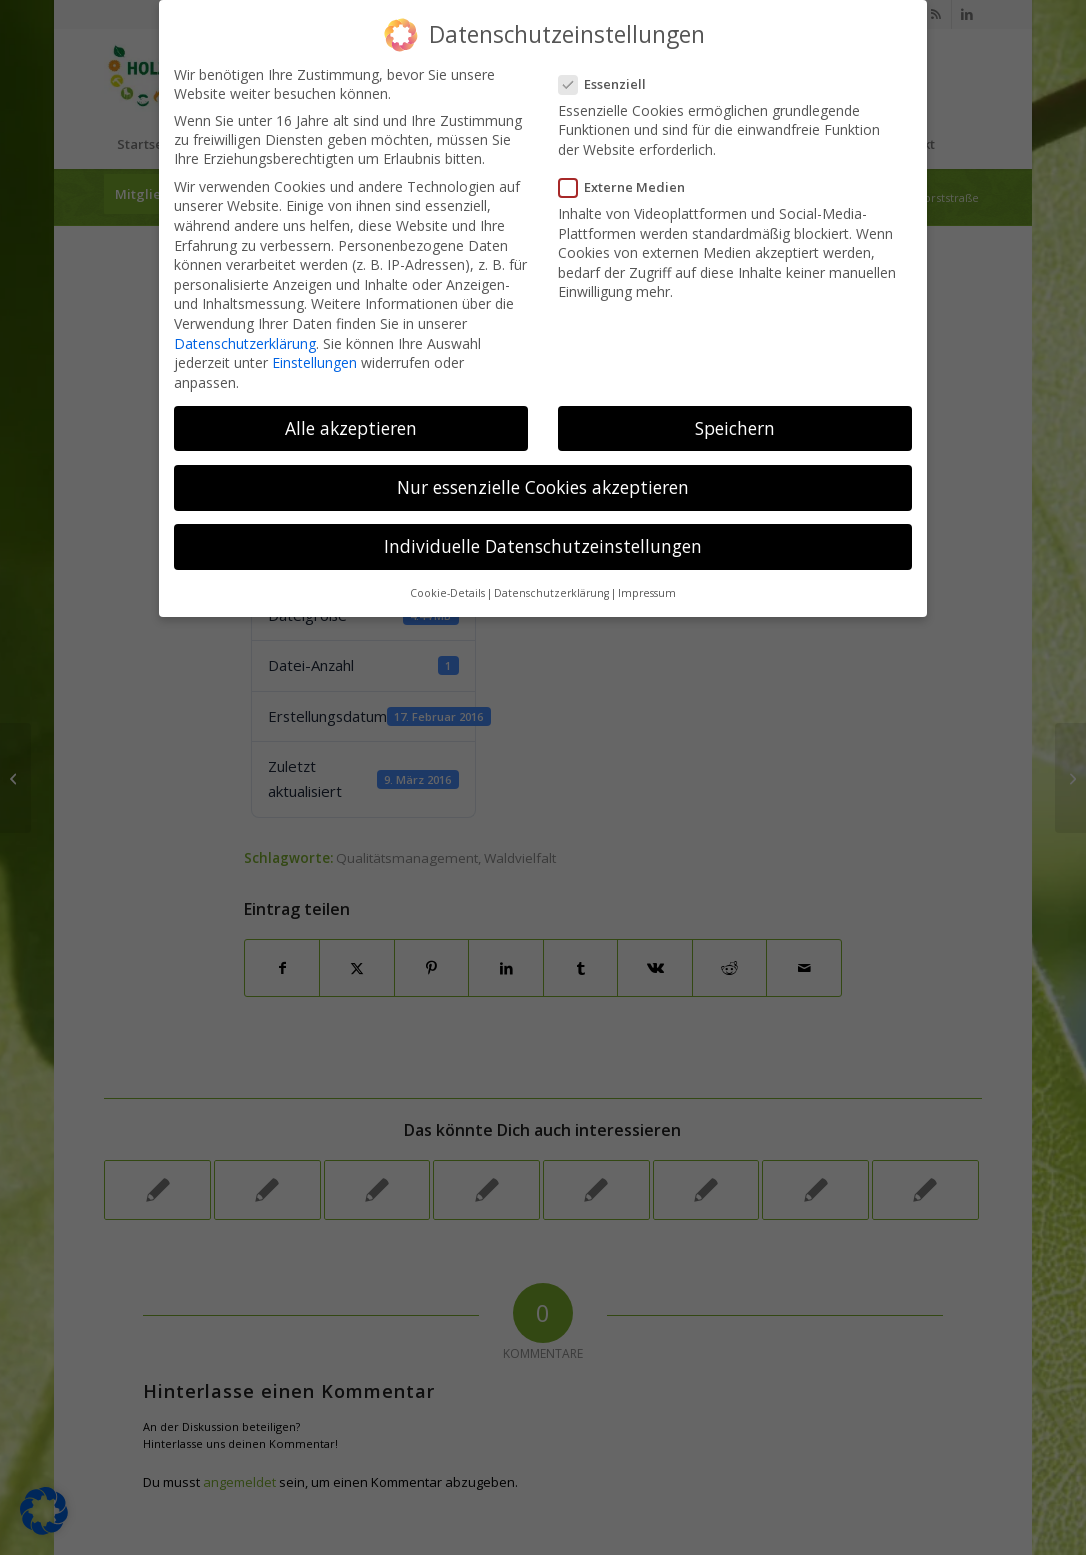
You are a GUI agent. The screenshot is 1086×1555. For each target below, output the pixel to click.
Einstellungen (314, 362)
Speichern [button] (735, 428)
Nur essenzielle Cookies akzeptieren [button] (543, 487)
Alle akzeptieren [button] (351, 428)
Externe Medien (628, 187)
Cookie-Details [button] (447, 593)
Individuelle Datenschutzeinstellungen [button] (543, 546)
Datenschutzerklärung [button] (551, 593)
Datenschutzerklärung (245, 343)
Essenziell (608, 84)
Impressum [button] (647, 593)
